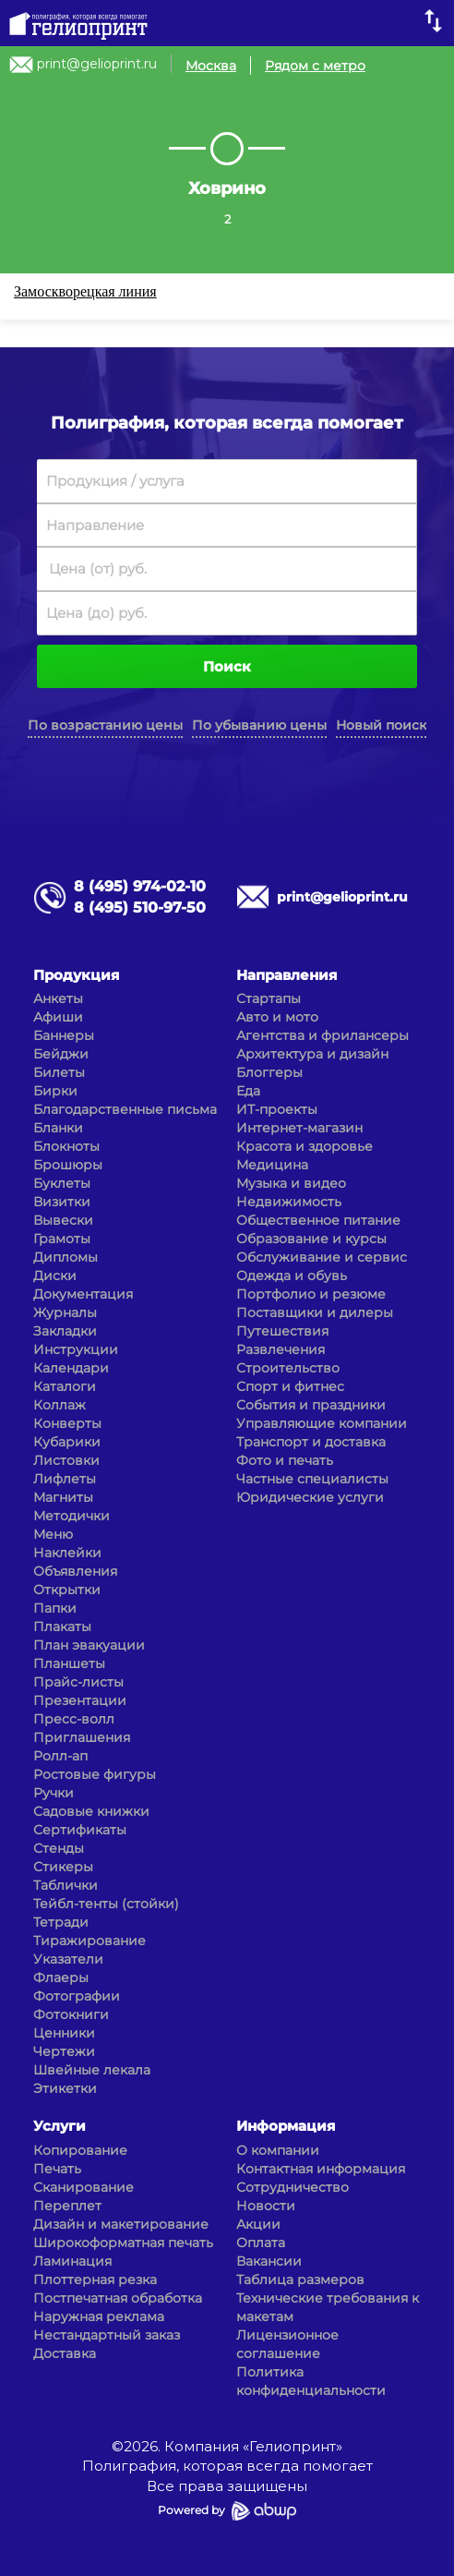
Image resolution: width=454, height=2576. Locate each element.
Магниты (63, 1497)
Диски (55, 1275)
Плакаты (62, 1626)
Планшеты (69, 1663)
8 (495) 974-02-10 (140, 886)
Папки (55, 1608)
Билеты (59, 1072)
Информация (285, 2126)
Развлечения (280, 1349)
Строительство (288, 1368)
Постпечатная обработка (117, 2298)
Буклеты (61, 1183)
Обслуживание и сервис (321, 1257)
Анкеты (58, 998)
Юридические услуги (310, 1497)
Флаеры (61, 1977)
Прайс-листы (78, 1682)
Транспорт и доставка (311, 1441)
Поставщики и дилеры (314, 1312)
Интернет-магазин (299, 1127)
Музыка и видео (291, 1183)
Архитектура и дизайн (312, 1054)
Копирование (80, 2150)
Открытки (67, 1589)
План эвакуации (89, 1645)
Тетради (61, 1922)
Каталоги (64, 1386)
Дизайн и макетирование (121, 2224)
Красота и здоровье (304, 1146)
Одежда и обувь (291, 1275)
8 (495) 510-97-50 (140, 907)
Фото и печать (284, 1460)
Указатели (68, 1959)
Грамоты (61, 1238)
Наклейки (67, 1552)
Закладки (65, 1331)
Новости (265, 2205)
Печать (57, 2168)
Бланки (58, 1127)
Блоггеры (269, 1072)
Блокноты (66, 1146)
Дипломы (65, 1257)
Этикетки (65, 2088)
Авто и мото (277, 1017)
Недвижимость (288, 1201)
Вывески (63, 1220)
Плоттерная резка (95, 2279)
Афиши (58, 1017)
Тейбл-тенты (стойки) (106, 1903)
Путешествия (282, 1331)
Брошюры (67, 1164)
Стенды (58, 1848)
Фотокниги (71, 2014)
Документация (83, 1294)
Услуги (59, 2126)
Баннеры (63, 1035)
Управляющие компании (321, 1423)
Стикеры (63, 1866)
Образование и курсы (311, 1238)
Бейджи (61, 1054)
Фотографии (76, 1996)
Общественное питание (318, 1220)
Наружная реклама (98, 2316)
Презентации (79, 1700)
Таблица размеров (300, 2279)
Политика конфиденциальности (311, 2381)
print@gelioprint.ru (97, 63)
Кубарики (67, 1441)
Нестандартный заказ (106, 2335)
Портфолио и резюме (311, 1294)
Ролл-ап (60, 1756)
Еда (248, 1090)
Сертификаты (79, 1829)
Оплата (260, 2242)
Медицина (272, 1164)
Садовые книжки (91, 1811)
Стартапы (268, 998)
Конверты (67, 1423)
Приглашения (81, 1737)
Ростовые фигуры (94, 1774)
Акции (258, 2224)
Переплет (67, 2205)
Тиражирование (89, 1940)
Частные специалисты (312, 1478)
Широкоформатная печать (123, 2242)
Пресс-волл (73, 1719)
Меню (53, 1534)
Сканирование (83, 2187)
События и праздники (311, 1405)
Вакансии (269, 2261)
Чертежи (64, 2051)
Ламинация (72, 2261)
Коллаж (59, 1405)
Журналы (65, 1312)
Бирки (55, 1090)
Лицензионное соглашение (287, 2344)
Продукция (76, 975)
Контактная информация (320, 2168)
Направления (286, 975)
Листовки (66, 1460)
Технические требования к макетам (327, 2307)
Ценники (64, 2033)
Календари (71, 1368)
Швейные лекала (91, 2070)
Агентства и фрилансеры (322, 1035)
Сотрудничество (292, 2187)
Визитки (61, 1201)
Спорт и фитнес (290, 1386)
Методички (71, 1515)
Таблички (65, 1885)
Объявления (75, 1571)
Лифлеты (64, 1478)
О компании (277, 2150)
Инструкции (75, 1349)
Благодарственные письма (125, 1109)
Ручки (53, 1792)
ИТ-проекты (276, 1109)
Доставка (64, 2353)
